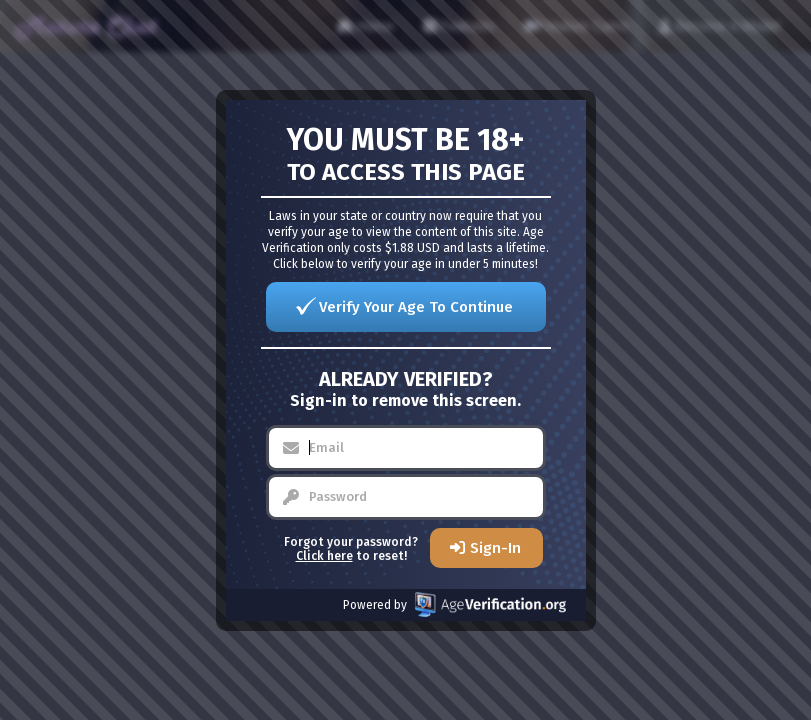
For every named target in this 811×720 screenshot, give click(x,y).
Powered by (454, 604)
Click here (324, 556)
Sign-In (495, 548)
